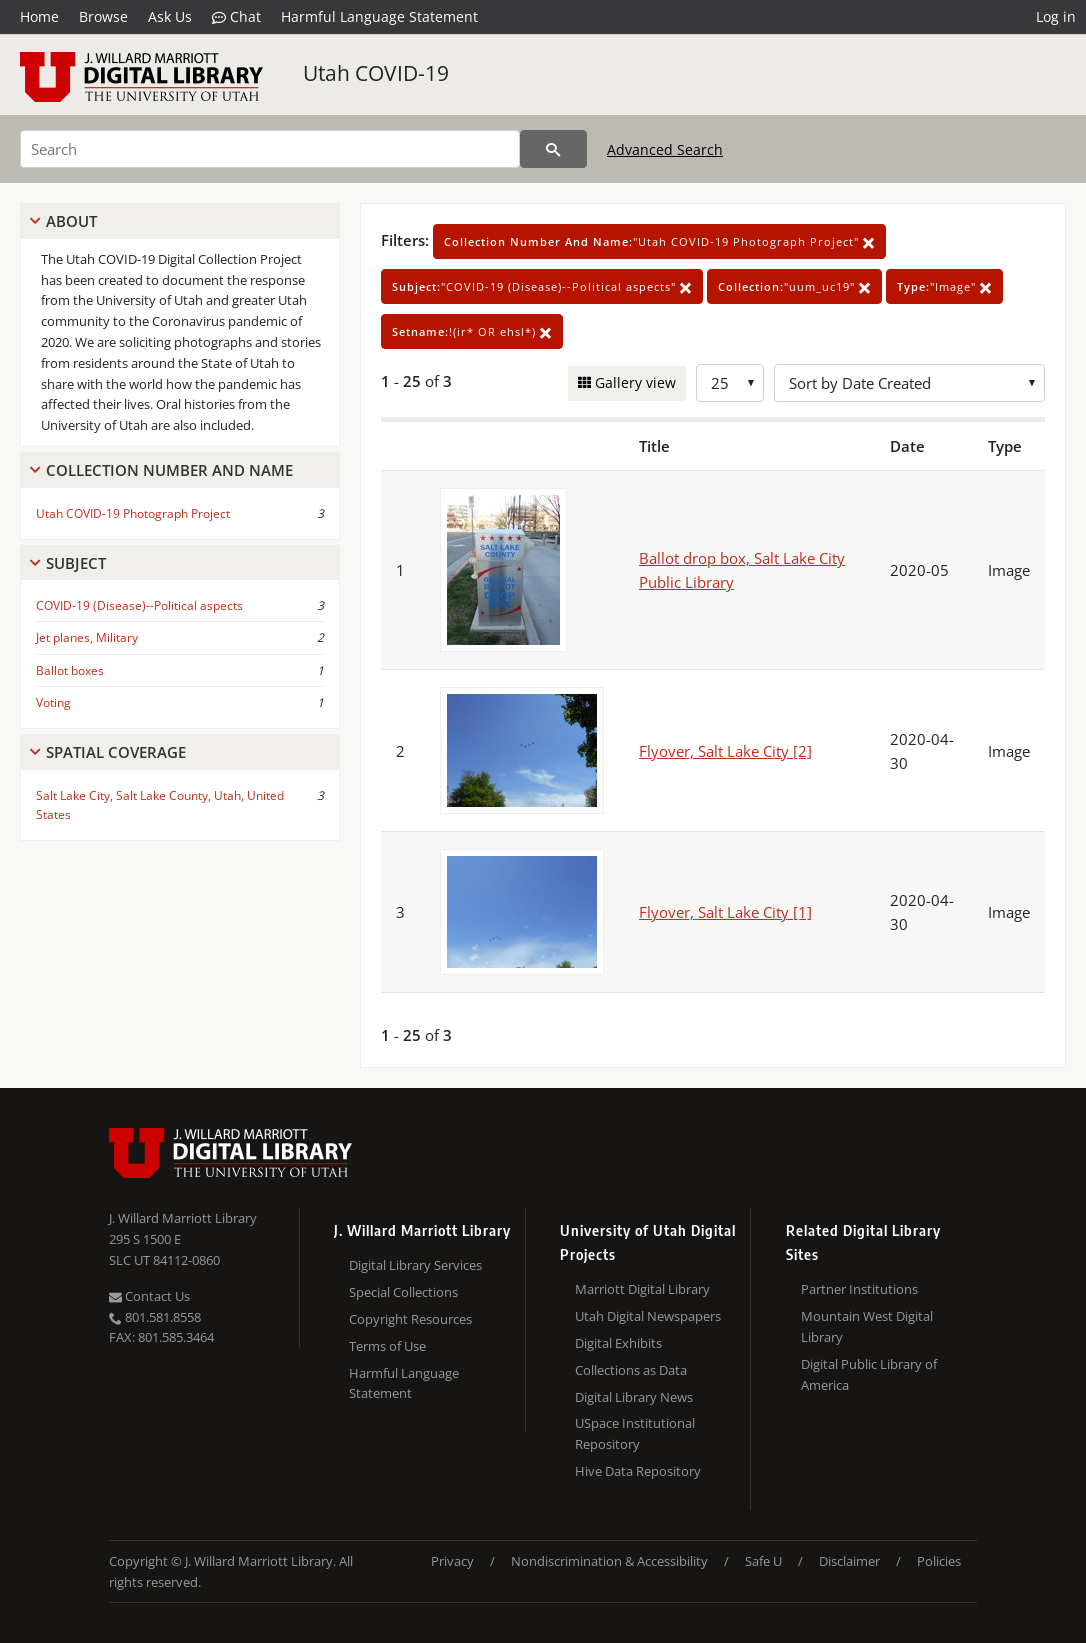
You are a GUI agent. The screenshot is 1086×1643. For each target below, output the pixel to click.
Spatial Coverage (116, 752)
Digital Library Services (415, 1265)
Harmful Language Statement (379, 16)
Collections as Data (631, 1370)
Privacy (452, 1561)
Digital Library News (634, 1397)
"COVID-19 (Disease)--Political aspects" (542, 286)
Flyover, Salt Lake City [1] (725, 912)
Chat (236, 17)
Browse (103, 16)
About (71, 221)
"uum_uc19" (794, 286)
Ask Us (170, 16)
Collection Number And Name (169, 470)
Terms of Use (387, 1346)
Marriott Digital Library (642, 1289)
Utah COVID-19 (376, 73)
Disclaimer (849, 1561)
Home (39, 16)
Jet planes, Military (87, 637)
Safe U (763, 1561)
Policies (939, 1561)
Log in (1056, 16)
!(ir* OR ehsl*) (472, 331)
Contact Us (149, 1296)
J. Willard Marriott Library (183, 1218)
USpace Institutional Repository (635, 1433)
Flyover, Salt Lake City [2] (725, 751)
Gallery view (633, 382)
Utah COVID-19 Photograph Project (133, 513)
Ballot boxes (70, 670)
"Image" (944, 286)
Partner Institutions (859, 1289)
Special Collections (403, 1292)
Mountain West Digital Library (867, 1326)
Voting (53, 702)
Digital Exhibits (618, 1343)
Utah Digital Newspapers (648, 1316)
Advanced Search (665, 149)
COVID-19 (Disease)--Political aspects (139, 605)
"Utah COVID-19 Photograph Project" (659, 241)
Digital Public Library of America (869, 1374)
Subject (76, 563)
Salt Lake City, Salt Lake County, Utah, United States (160, 805)
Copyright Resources (410, 1319)
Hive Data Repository (638, 1471)
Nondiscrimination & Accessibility (609, 1561)
